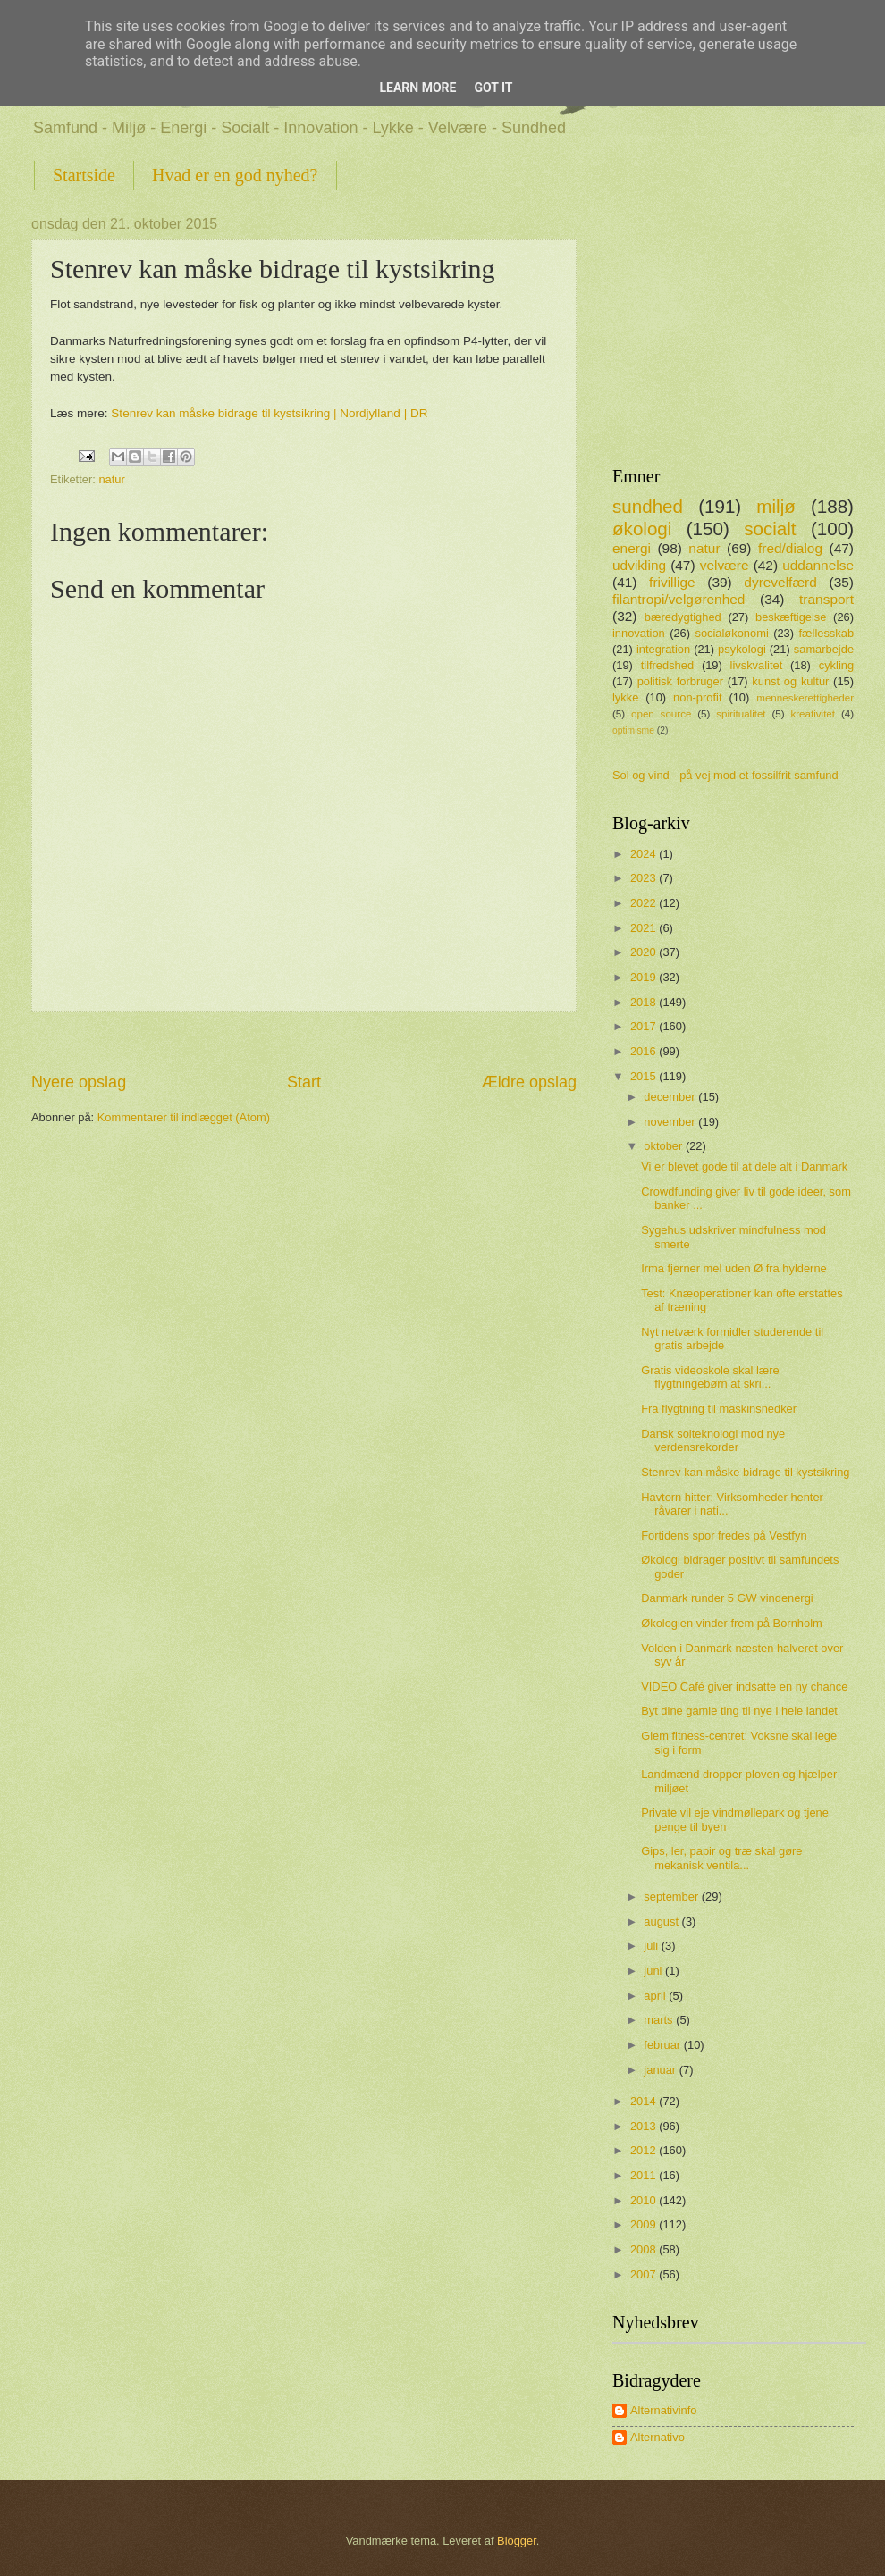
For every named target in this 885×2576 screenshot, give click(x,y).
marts (660, 2019)
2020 (644, 952)
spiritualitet (740, 714)
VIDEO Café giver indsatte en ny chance (744, 1686)
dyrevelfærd (780, 582)
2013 (644, 2126)
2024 (644, 853)
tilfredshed (667, 665)
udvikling (639, 565)
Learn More (417, 87)
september (672, 1896)
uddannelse (818, 565)
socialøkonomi (731, 633)
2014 (644, 2101)
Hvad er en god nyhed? (235, 175)
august (662, 1921)
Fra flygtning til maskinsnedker (718, 1408)
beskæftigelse (790, 617)
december (671, 1096)
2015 (644, 1076)
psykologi (742, 649)
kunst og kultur (790, 681)
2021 (644, 928)
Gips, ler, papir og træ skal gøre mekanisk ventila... (721, 1857)
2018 (644, 1002)
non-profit (697, 697)
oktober (665, 1146)
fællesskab (827, 633)
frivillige (672, 582)
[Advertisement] (304, 1041)
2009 (644, 2224)
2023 (644, 878)
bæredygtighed (683, 617)
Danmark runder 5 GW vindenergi (727, 1598)
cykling (836, 665)
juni (654, 1970)
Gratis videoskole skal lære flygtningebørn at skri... (710, 1377)
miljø (775, 506)
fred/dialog (790, 548)
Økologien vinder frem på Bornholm (731, 1623)
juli (652, 1945)
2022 (644, 903)
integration (663, 649)
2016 (644, 1051)
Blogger (516, 2540)
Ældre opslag (529, 1082)
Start (304, 1082)
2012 (644, 2150)
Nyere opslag (78, 1082)
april (656, 1995)
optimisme (633, 730)
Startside (84, 175)
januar (661, 2070)
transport (826, 599)
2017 (644, 1026)
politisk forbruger (680, 681)
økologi (641, 528)
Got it (493, 87)
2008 (644, 2249)
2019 (644, 977)
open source (661, 714)
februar (663, 2045)
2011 (644, 2175)
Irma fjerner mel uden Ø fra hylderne (734, 1268)
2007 (644, 2274)
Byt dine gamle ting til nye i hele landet (739, 1710)
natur (111, 479)
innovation (638, 633)
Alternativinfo (663, 2410)
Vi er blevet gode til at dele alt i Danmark (744, 1166)
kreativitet (812, 714)
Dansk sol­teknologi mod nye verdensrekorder (713, 1440)
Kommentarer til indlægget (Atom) (183, 1117)
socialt (770, 528)
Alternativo (657, 2437)
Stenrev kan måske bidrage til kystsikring (745, 1472)
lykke (625, 697)
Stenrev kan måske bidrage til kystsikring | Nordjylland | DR (269, 413)
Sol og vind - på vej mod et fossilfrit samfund (725, 775)
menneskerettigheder (805, 697)
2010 (644, 2200)
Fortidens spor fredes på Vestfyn (723, 1535)
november (671, 1122)
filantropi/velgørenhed (678, 599)
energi (631, 548)
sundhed (647, 506)
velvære (724, 565)
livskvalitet (756, 665)
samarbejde (824, 649)
